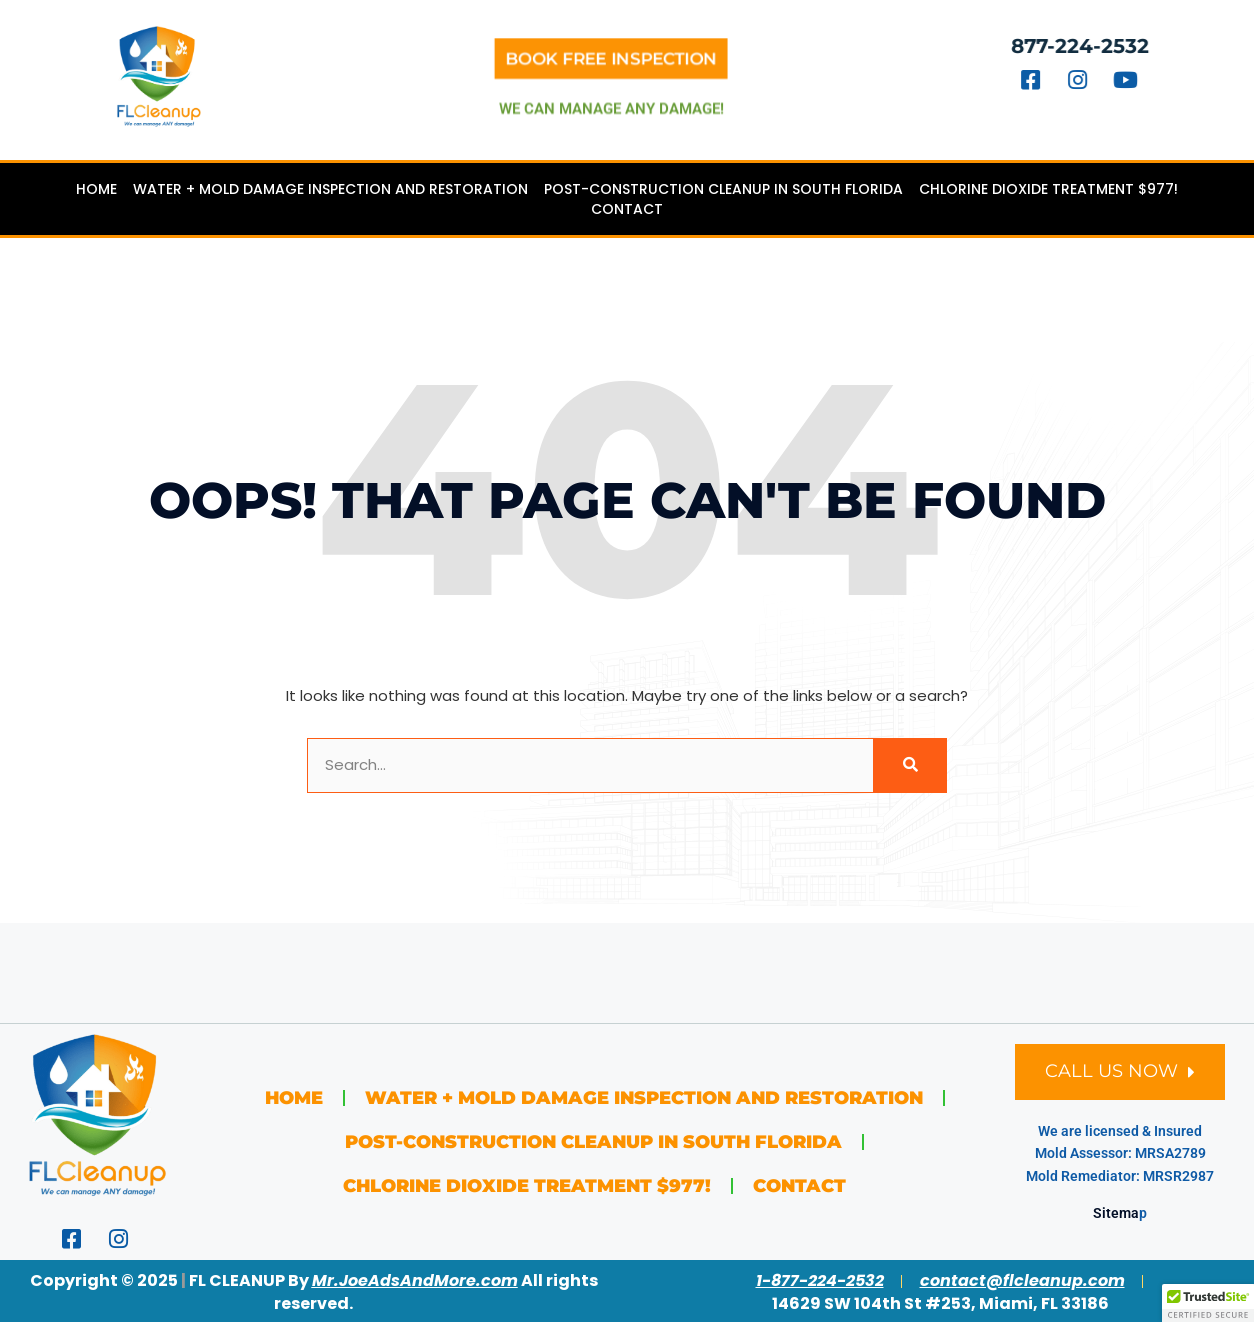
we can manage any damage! (611, 103)
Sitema (1116, 1213)
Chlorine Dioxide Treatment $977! (1048, 189)
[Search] (909, 765)
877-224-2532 (1088, 46)
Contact (627, 209)
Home (96, 189)
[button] (1208, 1303)
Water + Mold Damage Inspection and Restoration (330, 189)
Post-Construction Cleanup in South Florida (723, 189)
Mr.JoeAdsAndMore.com (415, 1280)
